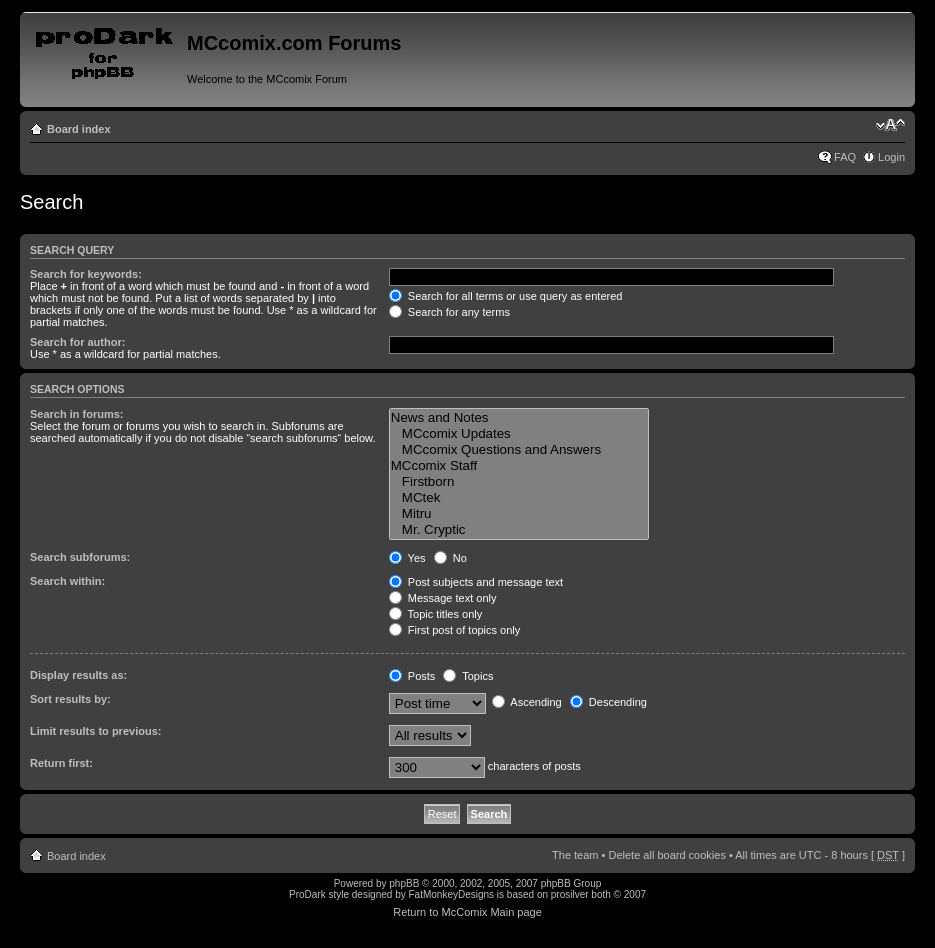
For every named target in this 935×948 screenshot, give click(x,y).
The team (575, 855)
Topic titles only (435, 614)
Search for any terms (449, 312)
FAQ (845, 157)
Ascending (527, 702)
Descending (608, 702)
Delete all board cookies (666, 855)
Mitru (519, 514)
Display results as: (78, 675)
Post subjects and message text (476, 582)
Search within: (67, 581)
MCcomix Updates (519, 434)
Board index (79, 129)
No (450, 558)
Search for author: (77, 342)
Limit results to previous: (95, 731)
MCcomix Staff (519, 466)
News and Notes (519, 418)
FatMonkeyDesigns (451, 894)
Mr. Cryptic (519, 530)
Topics (468, 676)
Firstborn (519, 482)
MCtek (519, 498)
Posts (412, 676)
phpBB (404, 883)
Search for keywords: (86, 274)
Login (891, 157)
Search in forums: (77, 414)
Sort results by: (70, 699)
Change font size (890, 125)
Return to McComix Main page (467, 912)
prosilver (570, 894)
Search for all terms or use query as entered (506, 296)
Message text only (443, 598)
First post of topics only (455, 630)
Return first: (61, 763)
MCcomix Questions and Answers (519, 450)
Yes (407, 558)
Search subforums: (80, 557)
